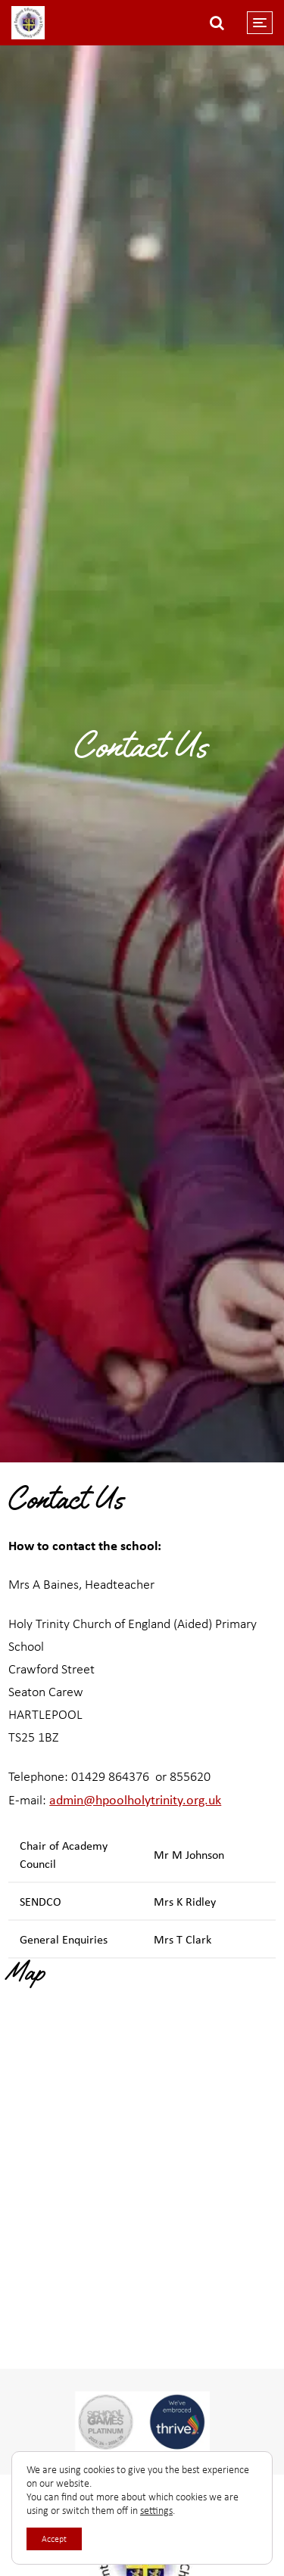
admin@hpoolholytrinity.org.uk (135, 1799)
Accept (54, 2539)
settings (156, 2510)
